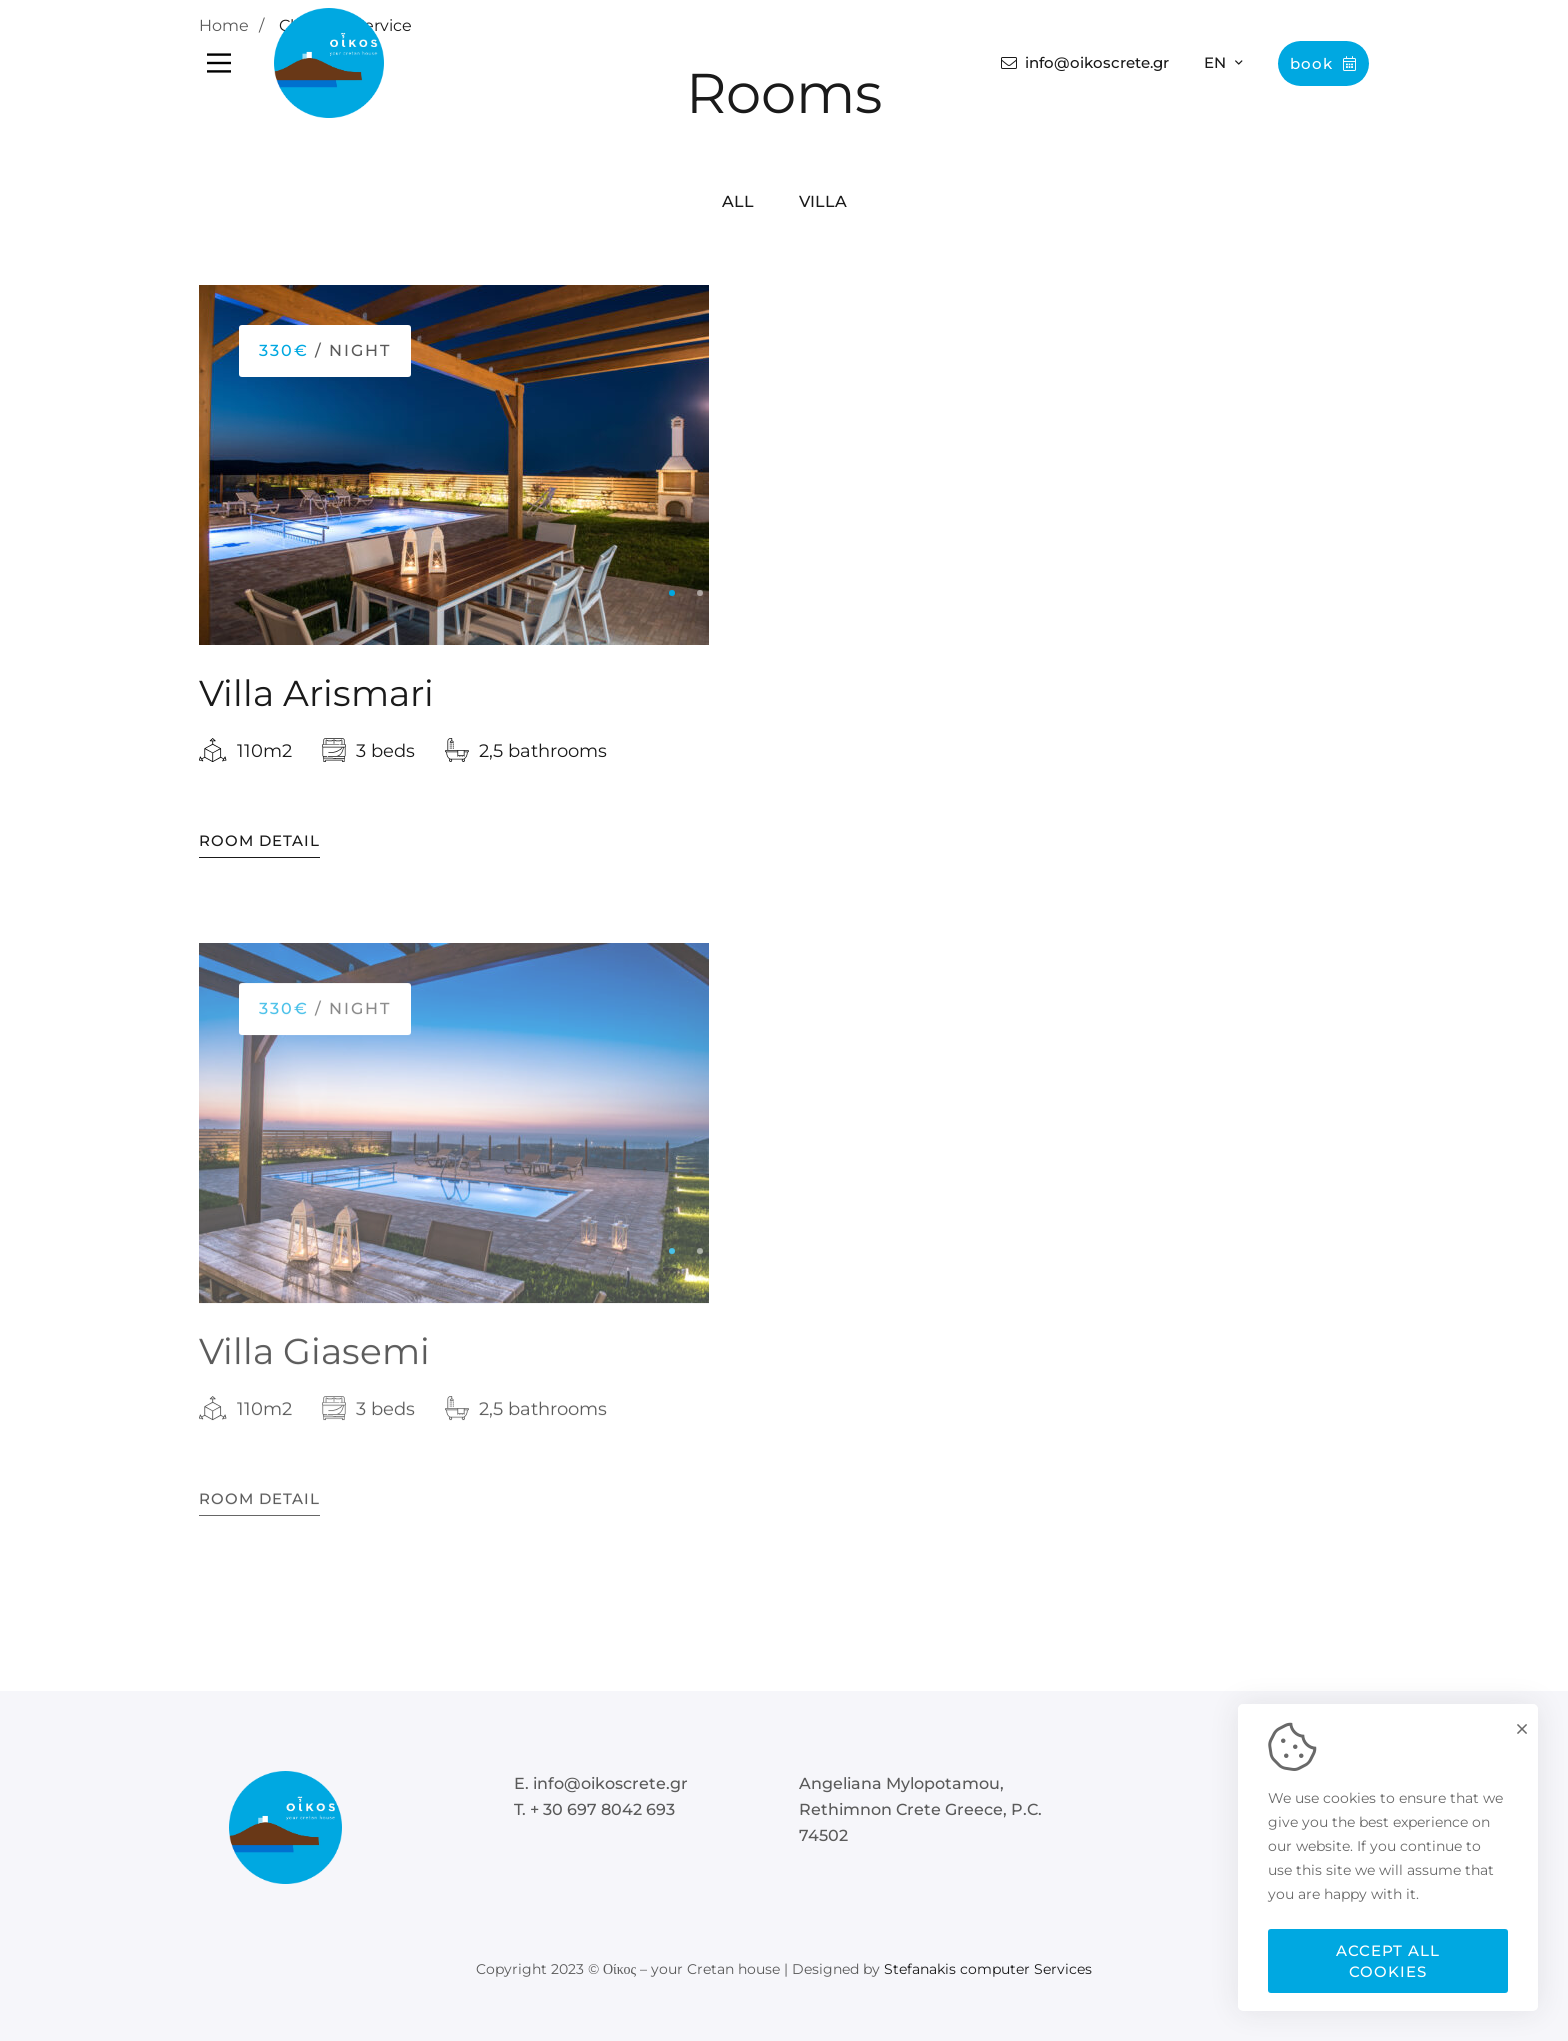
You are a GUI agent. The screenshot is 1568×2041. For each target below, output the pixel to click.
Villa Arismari (316, 695)
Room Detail (259, 841)
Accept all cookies (1388, 1961)
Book (1323, 63)
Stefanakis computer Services (988, 1969)
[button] (672, 595)
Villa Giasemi (314, 1370)
